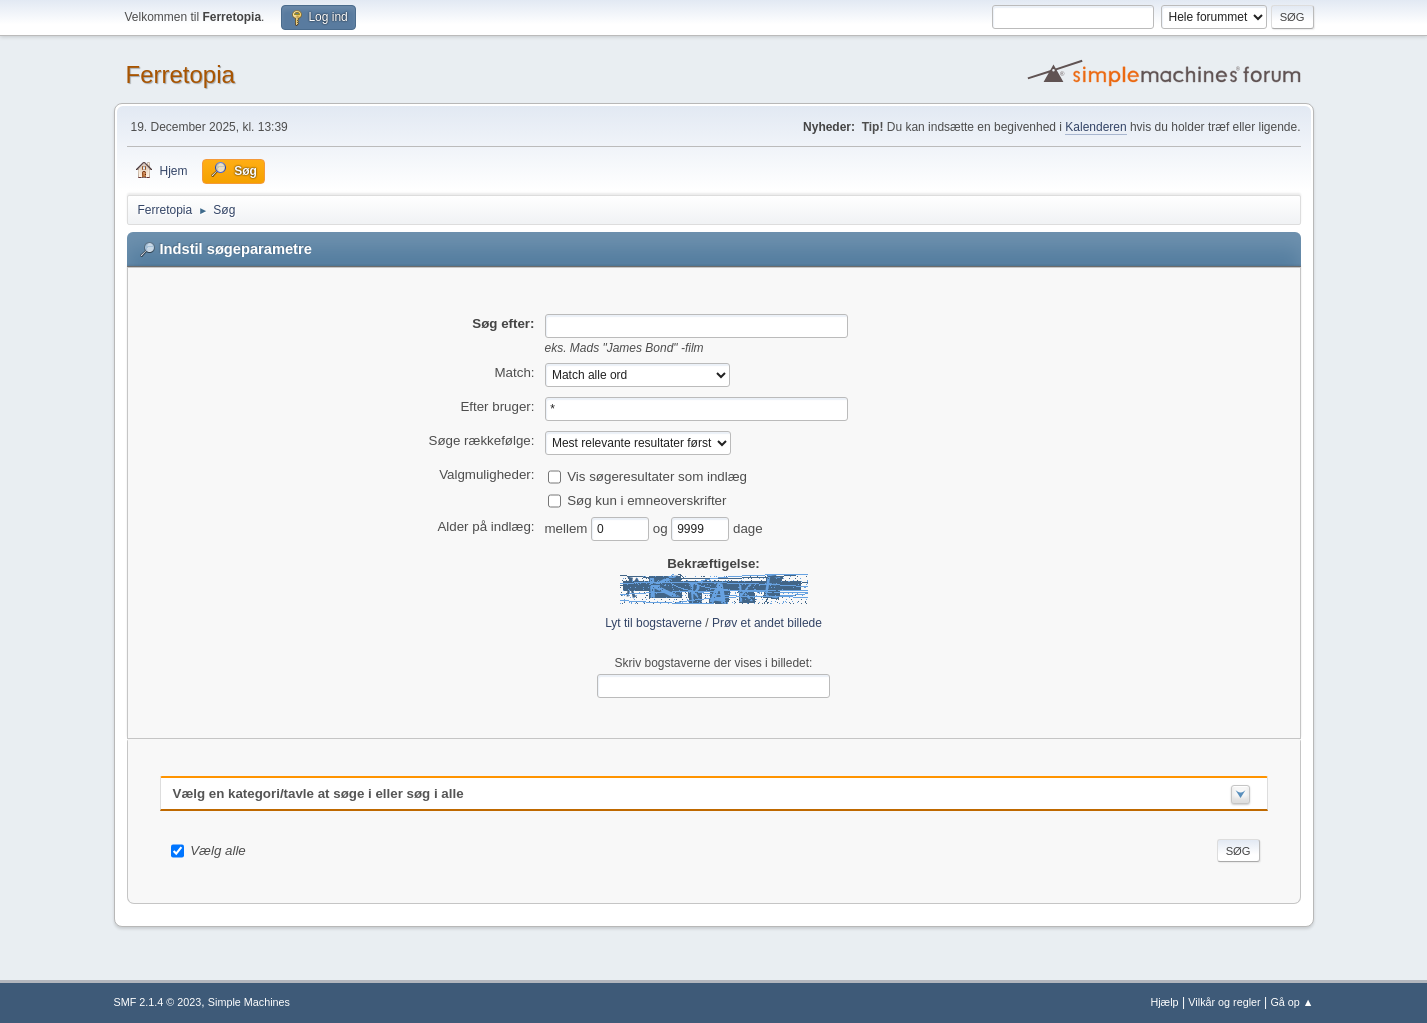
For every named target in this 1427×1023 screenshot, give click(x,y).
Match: (515, 372)
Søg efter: (503, 323)
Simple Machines (249, 1002)
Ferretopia (180, 74)
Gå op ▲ (1291, 1002)
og (662, 527)
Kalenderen (1095, 127)
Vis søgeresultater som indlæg (657, 475)
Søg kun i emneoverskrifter (646, 499)
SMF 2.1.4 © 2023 (158, 1002)
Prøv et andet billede (767, 623)
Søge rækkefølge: (482, 440)
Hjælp (1164, 1002)
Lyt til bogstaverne (653, 623)
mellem (568, 527)
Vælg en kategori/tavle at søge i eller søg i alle (318, 793)
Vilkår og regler (1224, 1002)
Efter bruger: (497, 406)
